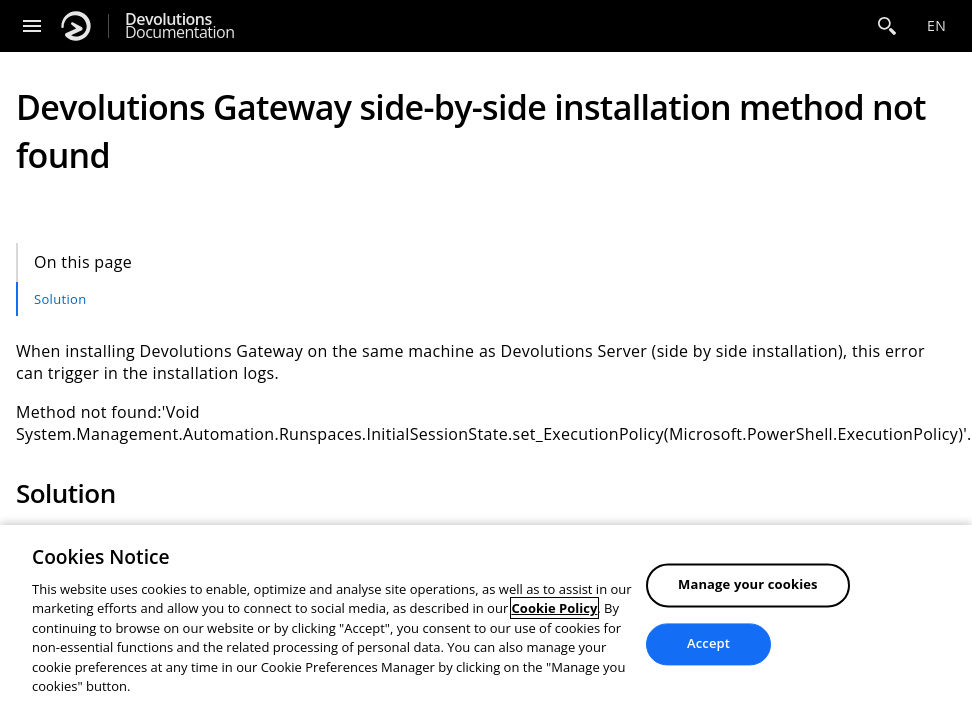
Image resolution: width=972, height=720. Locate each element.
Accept (708, 643)
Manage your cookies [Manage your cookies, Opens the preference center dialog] (748, 585)
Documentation (179, 26)
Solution (60, 299)
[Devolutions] (76, 26)
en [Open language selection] (936, 25)
